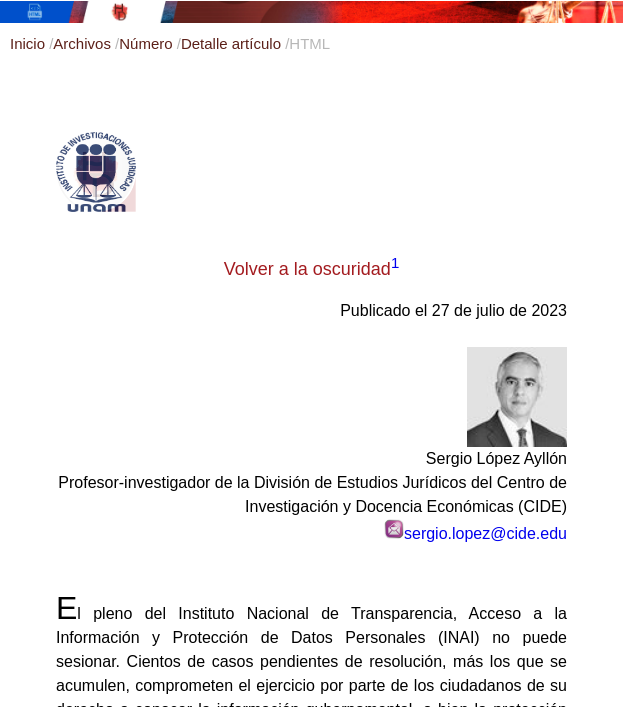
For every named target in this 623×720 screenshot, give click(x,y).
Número (148, 43)
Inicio (29, 43)
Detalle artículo (233, 43)
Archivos (84, 43)
